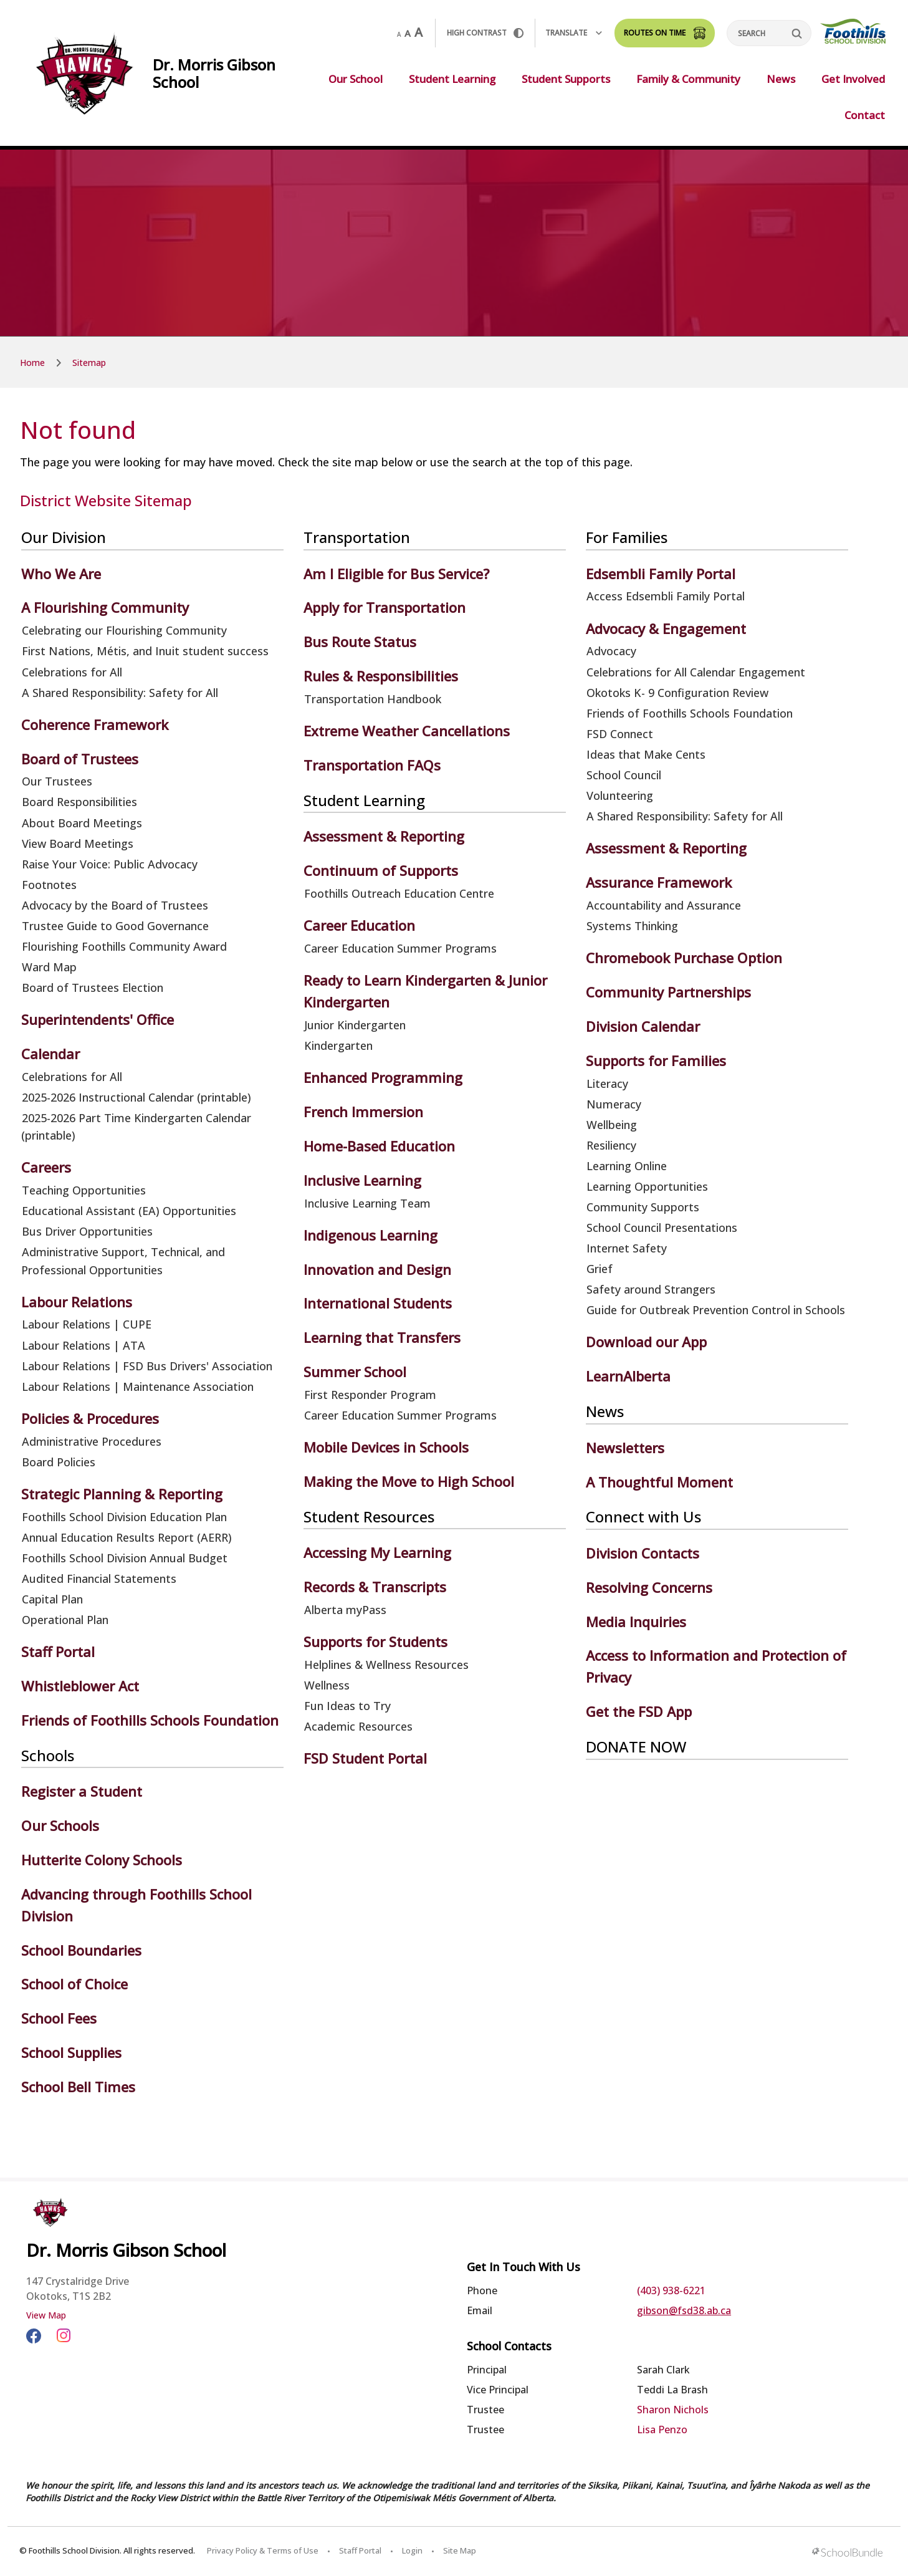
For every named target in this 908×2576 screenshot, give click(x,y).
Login (412, 2550)
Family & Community (688, 79)
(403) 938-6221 (671, 2290)
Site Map (459, 2550)
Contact (864, 115)
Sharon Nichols (673, 2409)
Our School (355, 79)
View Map (46, 2315)
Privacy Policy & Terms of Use (262, 2550)
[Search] (769, 33)
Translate (573, 32)
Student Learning (452, 79)
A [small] (399, 34)
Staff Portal (360, 2550)
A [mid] (407, 33)
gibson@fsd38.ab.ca (684, 2310)
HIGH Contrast (485, 32)
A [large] (418, 32)
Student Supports (566, 79)
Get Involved (853, 79)
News (781, 79)
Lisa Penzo (662, 2429)
